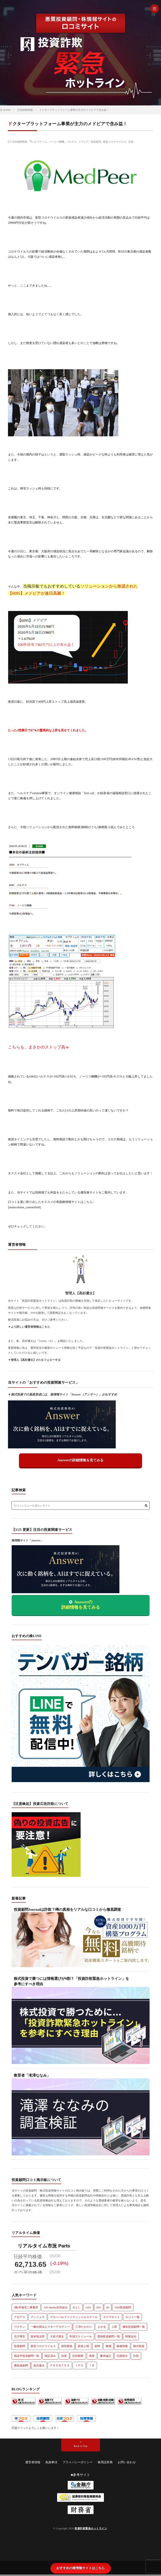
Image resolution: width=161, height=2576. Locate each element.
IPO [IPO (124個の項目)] (98, 2307)
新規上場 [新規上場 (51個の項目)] (83, 2346)
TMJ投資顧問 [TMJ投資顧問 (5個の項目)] (122, 2307)
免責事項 (51, 2462)
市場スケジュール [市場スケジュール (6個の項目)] (80, 2336)
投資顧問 (96, 141)
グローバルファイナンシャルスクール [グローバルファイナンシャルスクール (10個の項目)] (74, 2317)
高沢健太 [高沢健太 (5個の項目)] (39, 2365)
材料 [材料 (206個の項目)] (97, 2346)
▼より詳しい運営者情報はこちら (29, 1326)
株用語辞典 (105, 2462)
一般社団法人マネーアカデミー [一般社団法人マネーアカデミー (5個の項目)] (50, 2326)
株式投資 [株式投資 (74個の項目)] (138, 2346)
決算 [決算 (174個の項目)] (64, 2355)
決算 (130, 141)
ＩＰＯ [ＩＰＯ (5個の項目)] (79, 2365)
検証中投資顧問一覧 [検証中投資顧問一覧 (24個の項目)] (26, 2355)
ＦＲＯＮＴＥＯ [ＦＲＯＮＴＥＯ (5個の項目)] (60, 2365)
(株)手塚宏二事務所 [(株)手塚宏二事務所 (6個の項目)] (26, 2307)
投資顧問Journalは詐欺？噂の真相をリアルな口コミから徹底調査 (67, 1910)
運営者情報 (32, 2462)
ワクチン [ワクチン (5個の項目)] (19, 2326)
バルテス (71, 141)
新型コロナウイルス (114, 141)
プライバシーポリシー (78, 2462)
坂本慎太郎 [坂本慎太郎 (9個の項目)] (38, 2336)
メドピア (83, 141)
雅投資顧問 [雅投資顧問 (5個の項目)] (21, 2365)
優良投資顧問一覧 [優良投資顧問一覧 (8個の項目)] (133, 2326)
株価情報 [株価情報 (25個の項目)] (122, 2346)
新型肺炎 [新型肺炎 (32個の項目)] (66, 2346)
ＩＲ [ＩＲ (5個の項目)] (92, 2365)
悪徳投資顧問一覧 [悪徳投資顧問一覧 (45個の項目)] (108, 2336)
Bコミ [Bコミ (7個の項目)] (76, 2307)
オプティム (40, 141)
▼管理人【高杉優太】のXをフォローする (34, 1359)
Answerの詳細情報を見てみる (81, 1460)
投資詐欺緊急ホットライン (91, 2528)
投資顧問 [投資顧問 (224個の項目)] (19, 2346)
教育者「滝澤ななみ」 (32, 2075)
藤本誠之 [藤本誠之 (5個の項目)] (105, 2355)
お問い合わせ (127, 2462)
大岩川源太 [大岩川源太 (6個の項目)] (57, 2336)
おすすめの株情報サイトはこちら (80, 2568)
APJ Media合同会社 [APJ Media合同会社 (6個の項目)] (55, 2307)
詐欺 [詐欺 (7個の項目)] (136, 2355)
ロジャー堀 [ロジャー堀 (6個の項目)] (132, 2317)
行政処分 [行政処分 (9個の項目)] (122, 2355)
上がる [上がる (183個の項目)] (101, 2326)
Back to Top (80, 2446)
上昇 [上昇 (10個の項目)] (114, 2326)
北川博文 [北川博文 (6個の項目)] (19, 2336)
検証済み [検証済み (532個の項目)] (50, 2355)
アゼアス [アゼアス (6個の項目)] (19, 2317)
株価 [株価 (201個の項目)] (108, 2346)
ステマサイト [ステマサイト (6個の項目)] (111, 2317)
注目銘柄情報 (19, 141)
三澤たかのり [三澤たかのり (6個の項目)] (83, 2326)
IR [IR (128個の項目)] (107, 2307)
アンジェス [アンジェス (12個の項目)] (38, 2317)
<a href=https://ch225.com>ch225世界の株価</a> (44, 2257)
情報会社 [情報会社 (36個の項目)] (130, 2336)
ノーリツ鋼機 (56, 141)
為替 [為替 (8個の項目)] (92, 2355)
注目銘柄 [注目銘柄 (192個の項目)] (77, 2355)
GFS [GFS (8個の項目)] (88, 2307)
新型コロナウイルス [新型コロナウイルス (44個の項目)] (43, 2346)
